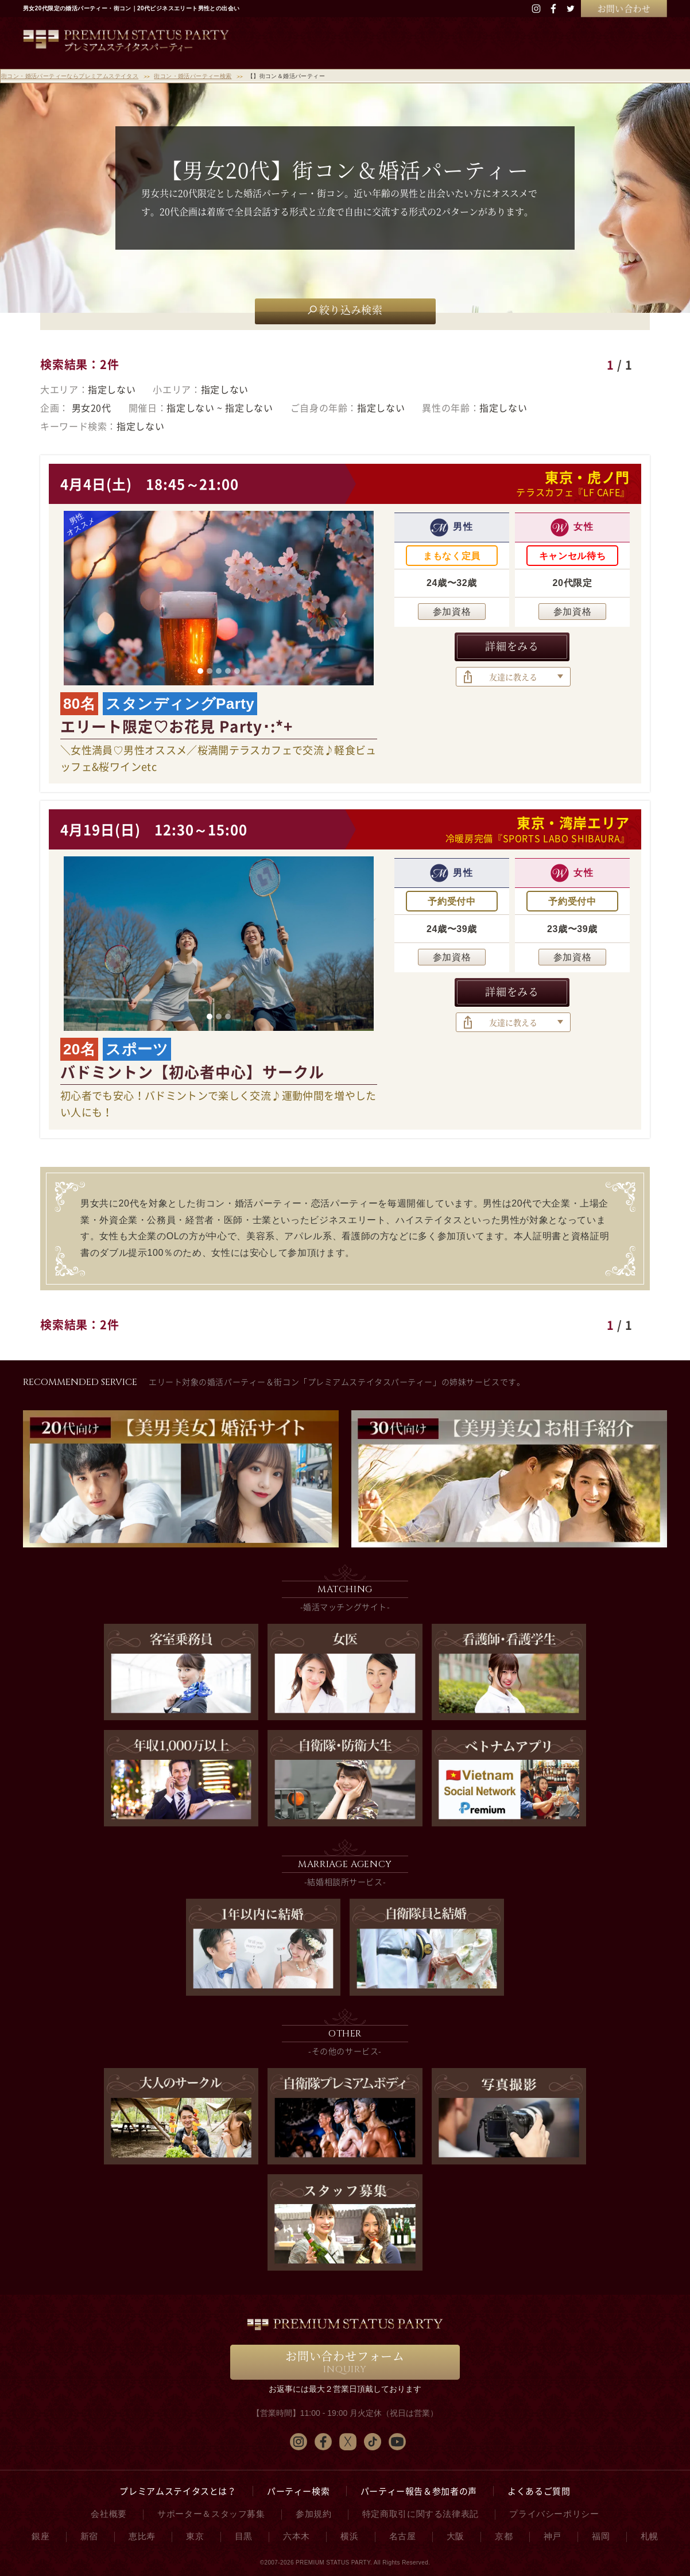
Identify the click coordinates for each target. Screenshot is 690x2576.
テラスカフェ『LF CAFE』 (573, 492)
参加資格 (452, 611)
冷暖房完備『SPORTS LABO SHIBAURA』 (537, 838)
